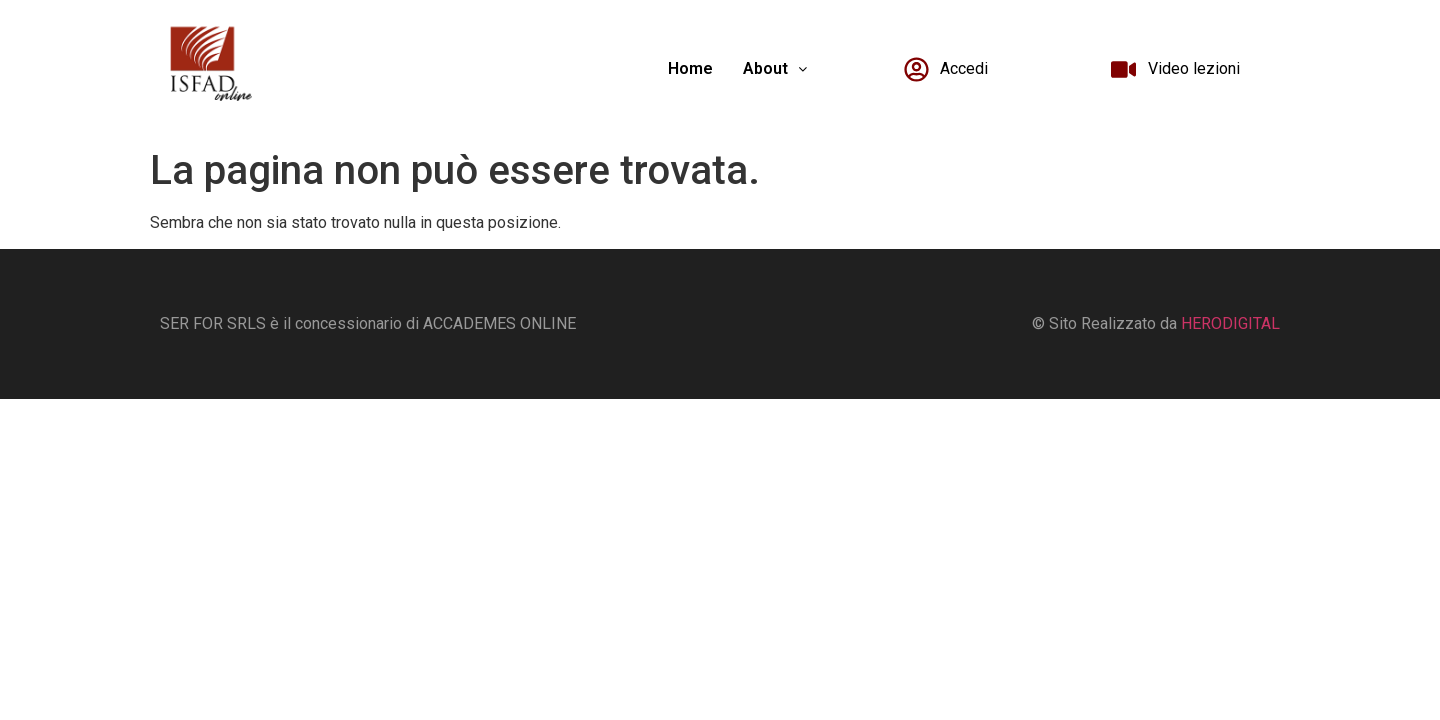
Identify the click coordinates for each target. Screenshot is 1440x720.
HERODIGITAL (1230, 323)
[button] (775, 69)
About (775, 68)
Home (690, 68)
